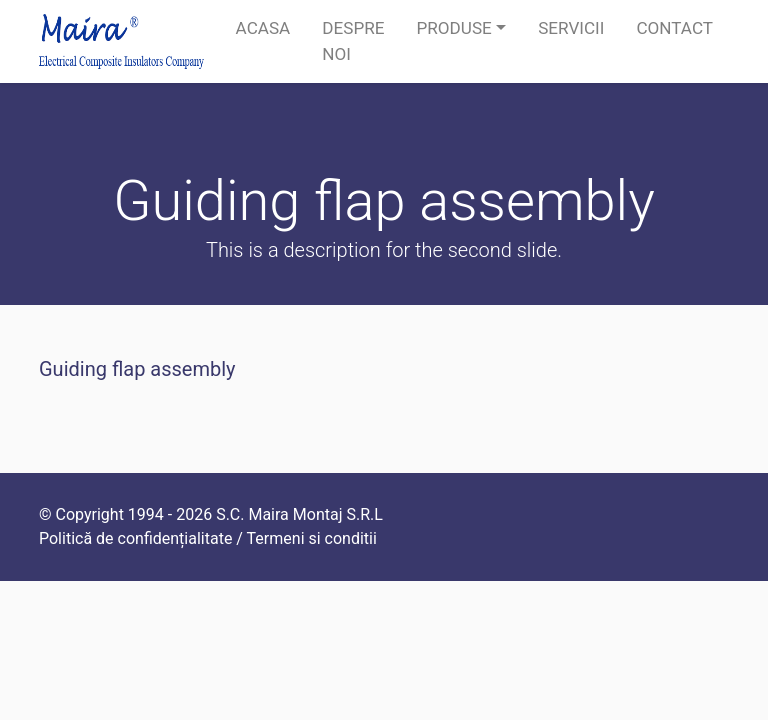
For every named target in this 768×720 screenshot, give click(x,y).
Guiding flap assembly (137, 369)
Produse (453, 28)
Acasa (263, 28)
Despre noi (353, 41)
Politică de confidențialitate (135, 538)
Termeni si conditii (312, 538)
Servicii (571, 28)
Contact (674, 28)
